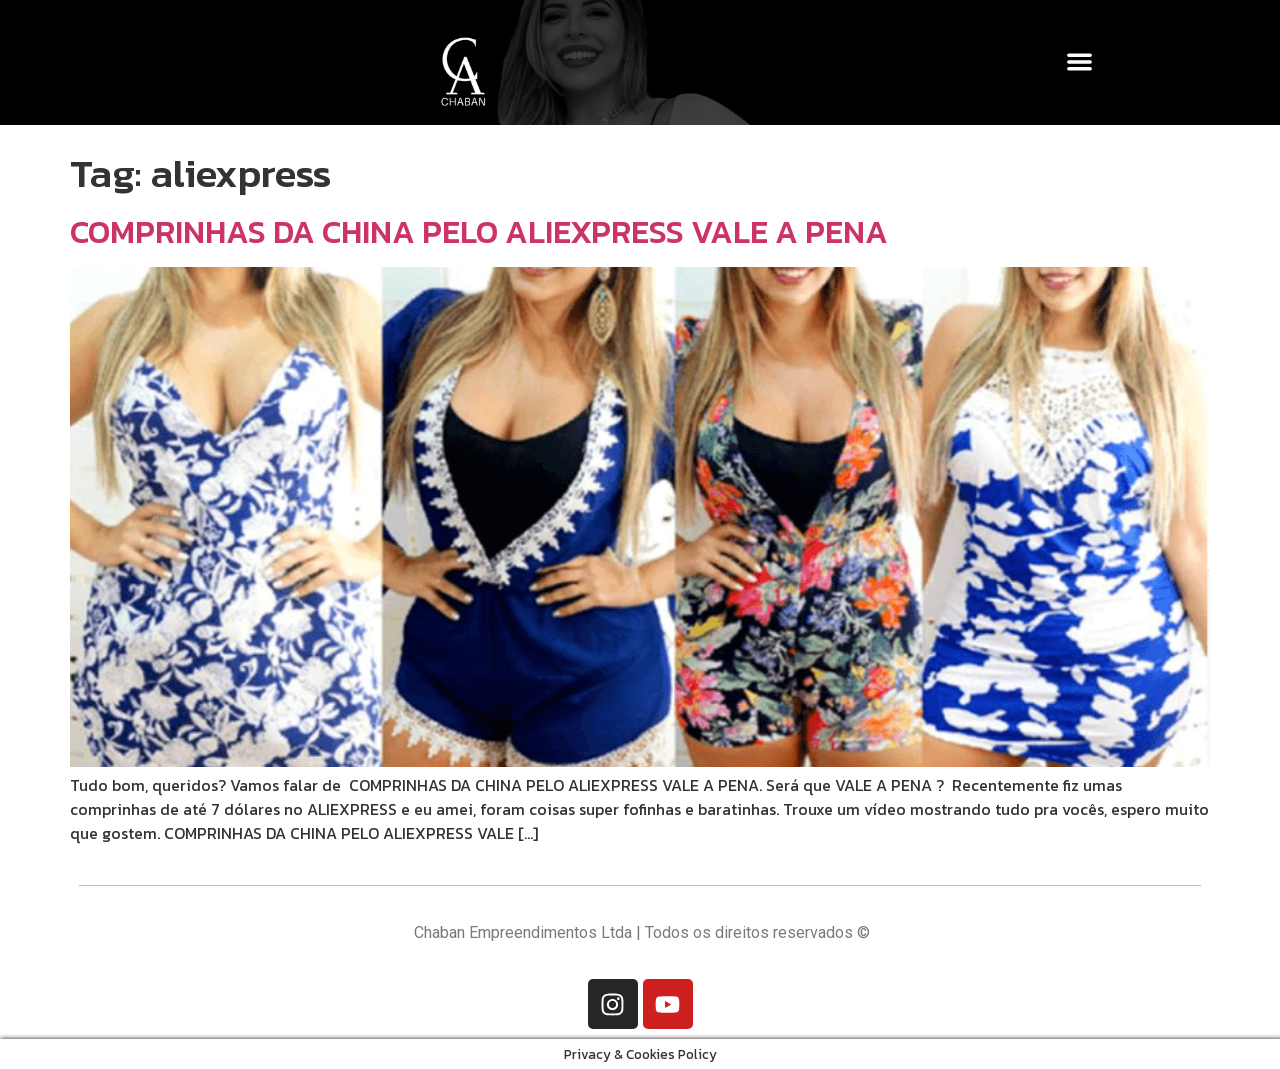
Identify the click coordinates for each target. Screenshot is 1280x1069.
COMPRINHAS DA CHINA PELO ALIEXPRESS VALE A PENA (479, 232)
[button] (1080, 61)
